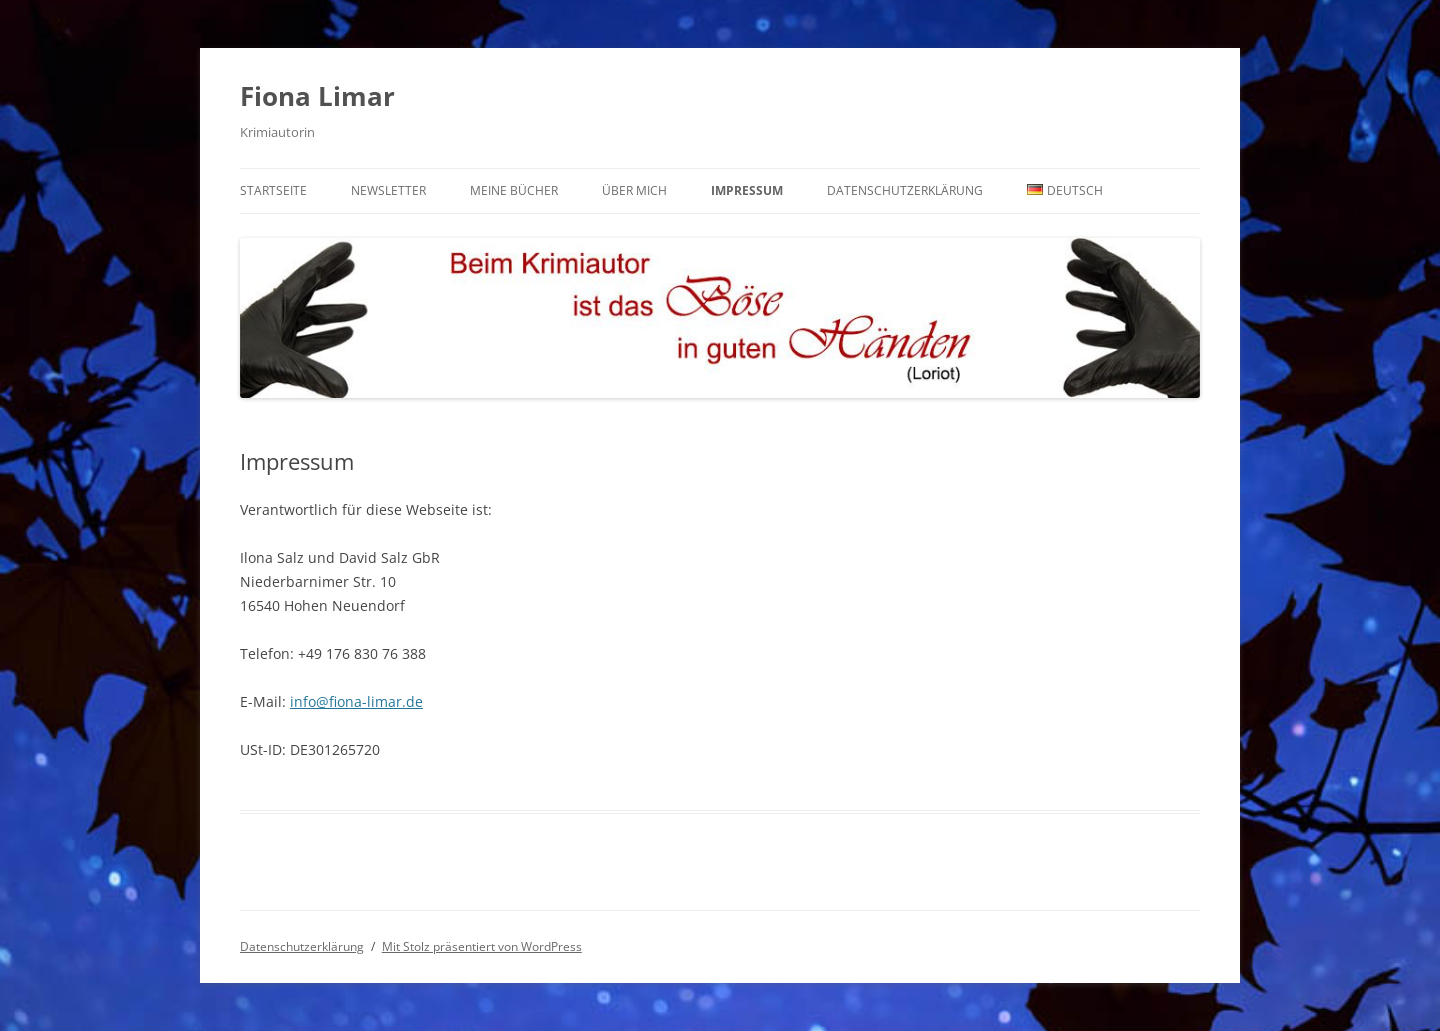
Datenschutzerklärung (905, 190)
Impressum (747, 190)
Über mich (634, 190)
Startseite (273, 190)
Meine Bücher (514, 190)
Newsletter (388, 190)
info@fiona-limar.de (356, 701)
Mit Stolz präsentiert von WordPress (482, 946)
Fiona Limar (317, 96)
